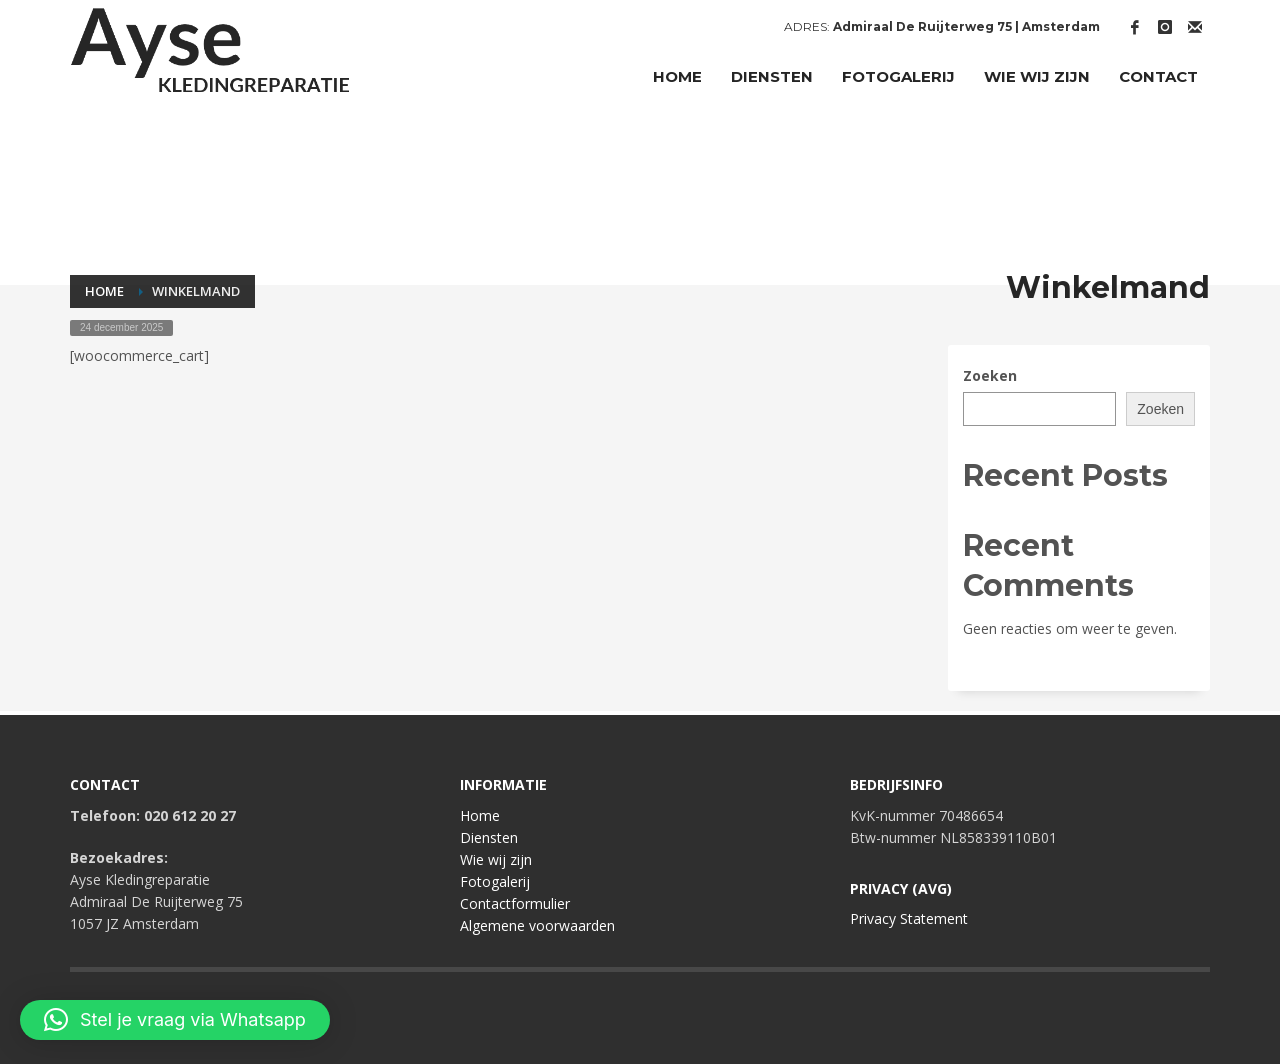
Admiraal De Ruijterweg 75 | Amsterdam (966, 26)
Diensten (489, 837)
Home (480, 815)
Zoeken (990, 375)
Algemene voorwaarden (537, 925)
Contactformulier (515, 903)
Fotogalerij (495, 881)
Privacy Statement (909, 918)
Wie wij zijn (496, 859)
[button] (175, 1020)
